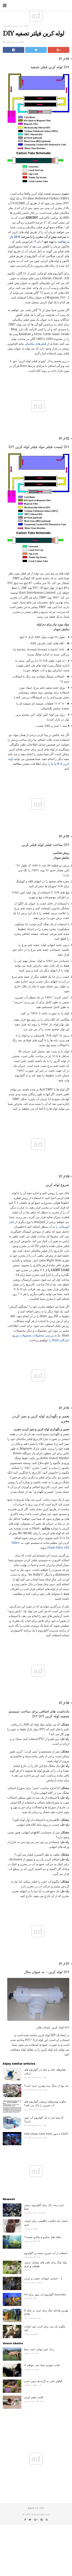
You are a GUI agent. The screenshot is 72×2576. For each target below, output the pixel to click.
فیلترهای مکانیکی (35, 343)
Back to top (36, 2508)
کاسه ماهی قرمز (33, 2397)
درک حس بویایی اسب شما (39, 2349)
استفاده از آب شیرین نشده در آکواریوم (45, 2253)
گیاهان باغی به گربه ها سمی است (43, 2381)
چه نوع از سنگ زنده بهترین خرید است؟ (46, 2085)
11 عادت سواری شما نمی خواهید (42, 2365)
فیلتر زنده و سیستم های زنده (15, 26)
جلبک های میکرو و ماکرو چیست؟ (42, 2237)
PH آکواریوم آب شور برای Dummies (45, 2294)
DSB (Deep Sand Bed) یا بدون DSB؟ (46, 2133)
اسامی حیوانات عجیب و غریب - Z (43, 2278)
